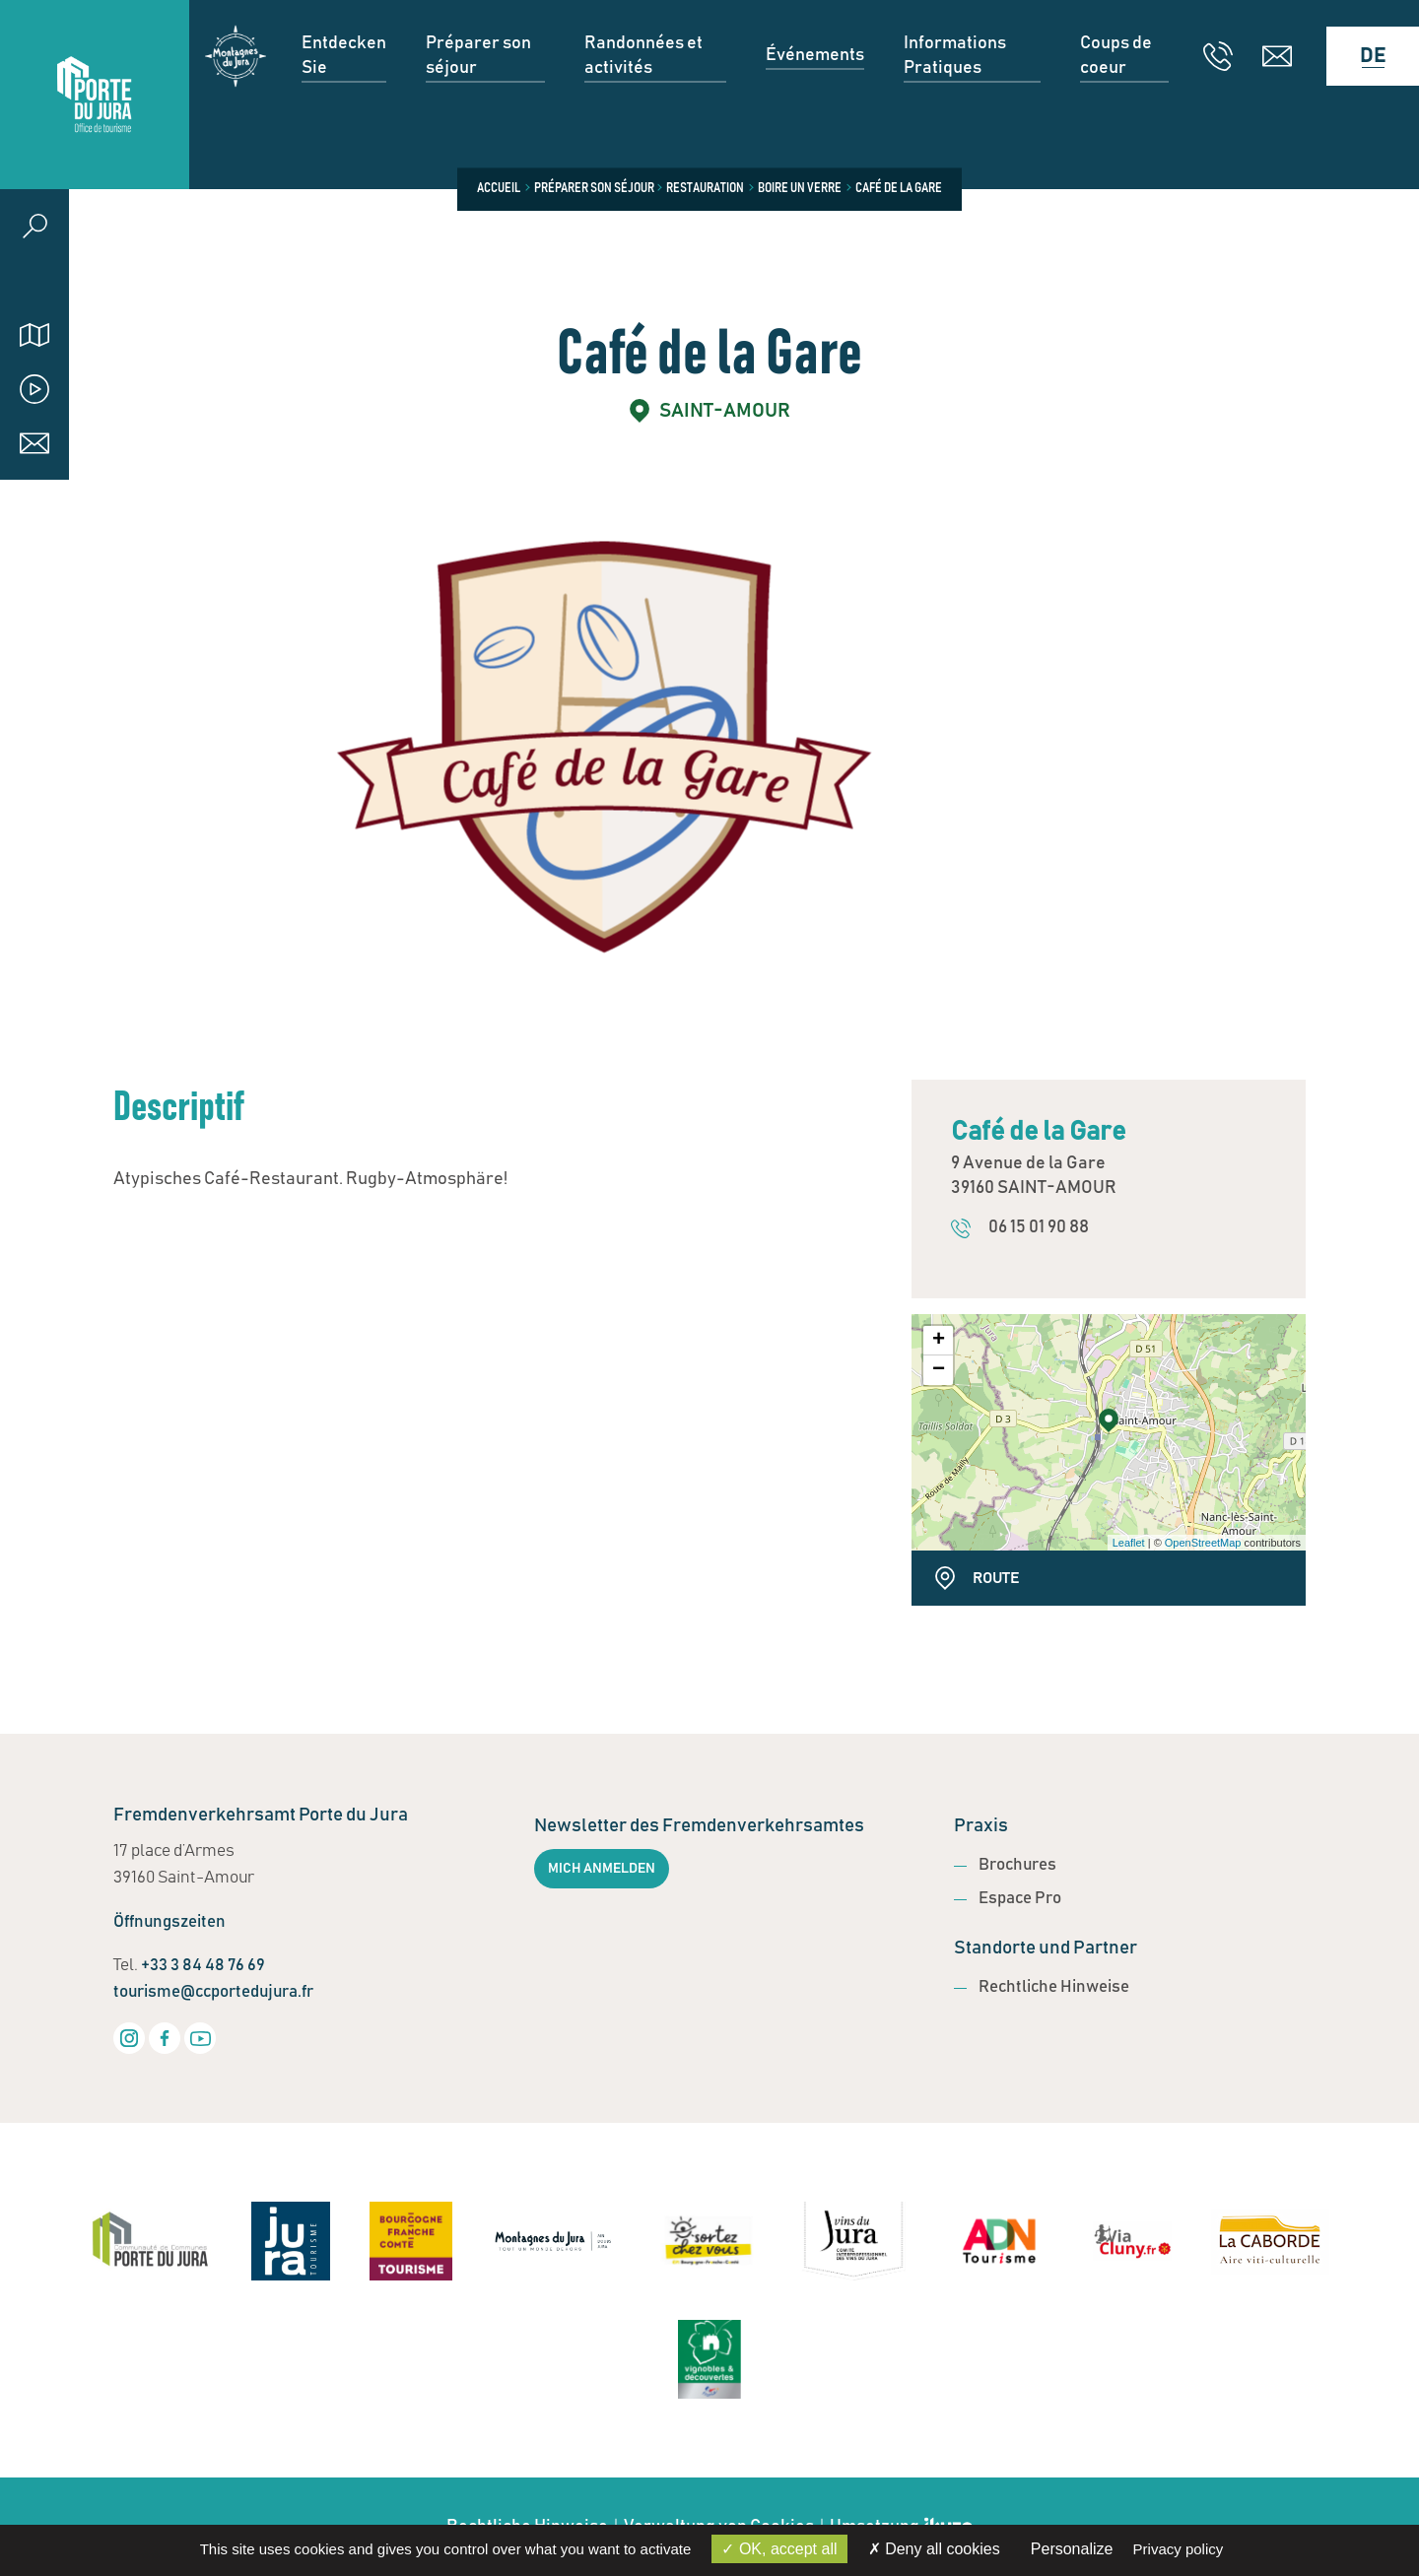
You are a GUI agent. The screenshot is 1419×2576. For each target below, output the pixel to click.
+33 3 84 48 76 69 (203, 1965)
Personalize (1072, 2549)
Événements (815, 93)
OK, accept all (779, 2549)
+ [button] (938, 1340)
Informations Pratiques (955, 94)
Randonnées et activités (643, 94)
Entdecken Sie (344, 94)
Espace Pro (1020, 1898)
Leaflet (1129, 1543)
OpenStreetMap (1203, 1543)
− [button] (938, 1370)
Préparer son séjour (478, 94)
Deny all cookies (934, 2549)
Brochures (1017, 1865)
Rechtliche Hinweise (1054, 1987)
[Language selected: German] (1363, 94)
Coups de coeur (1116, 94)
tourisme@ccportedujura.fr (213, 1992)
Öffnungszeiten (169, 1922)
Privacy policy (1178, 2549)
